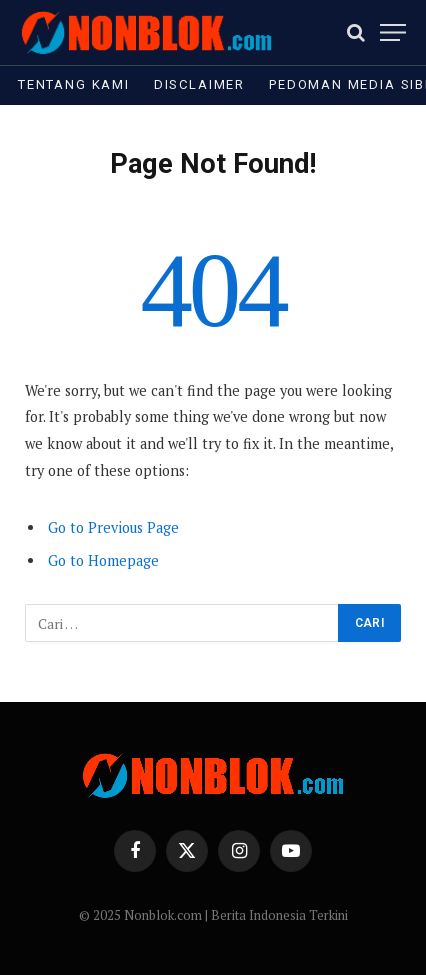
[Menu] (393, 32)
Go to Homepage (103, 560)
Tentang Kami (74, 84)
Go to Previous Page (113, 527)
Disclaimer (199, 84)
